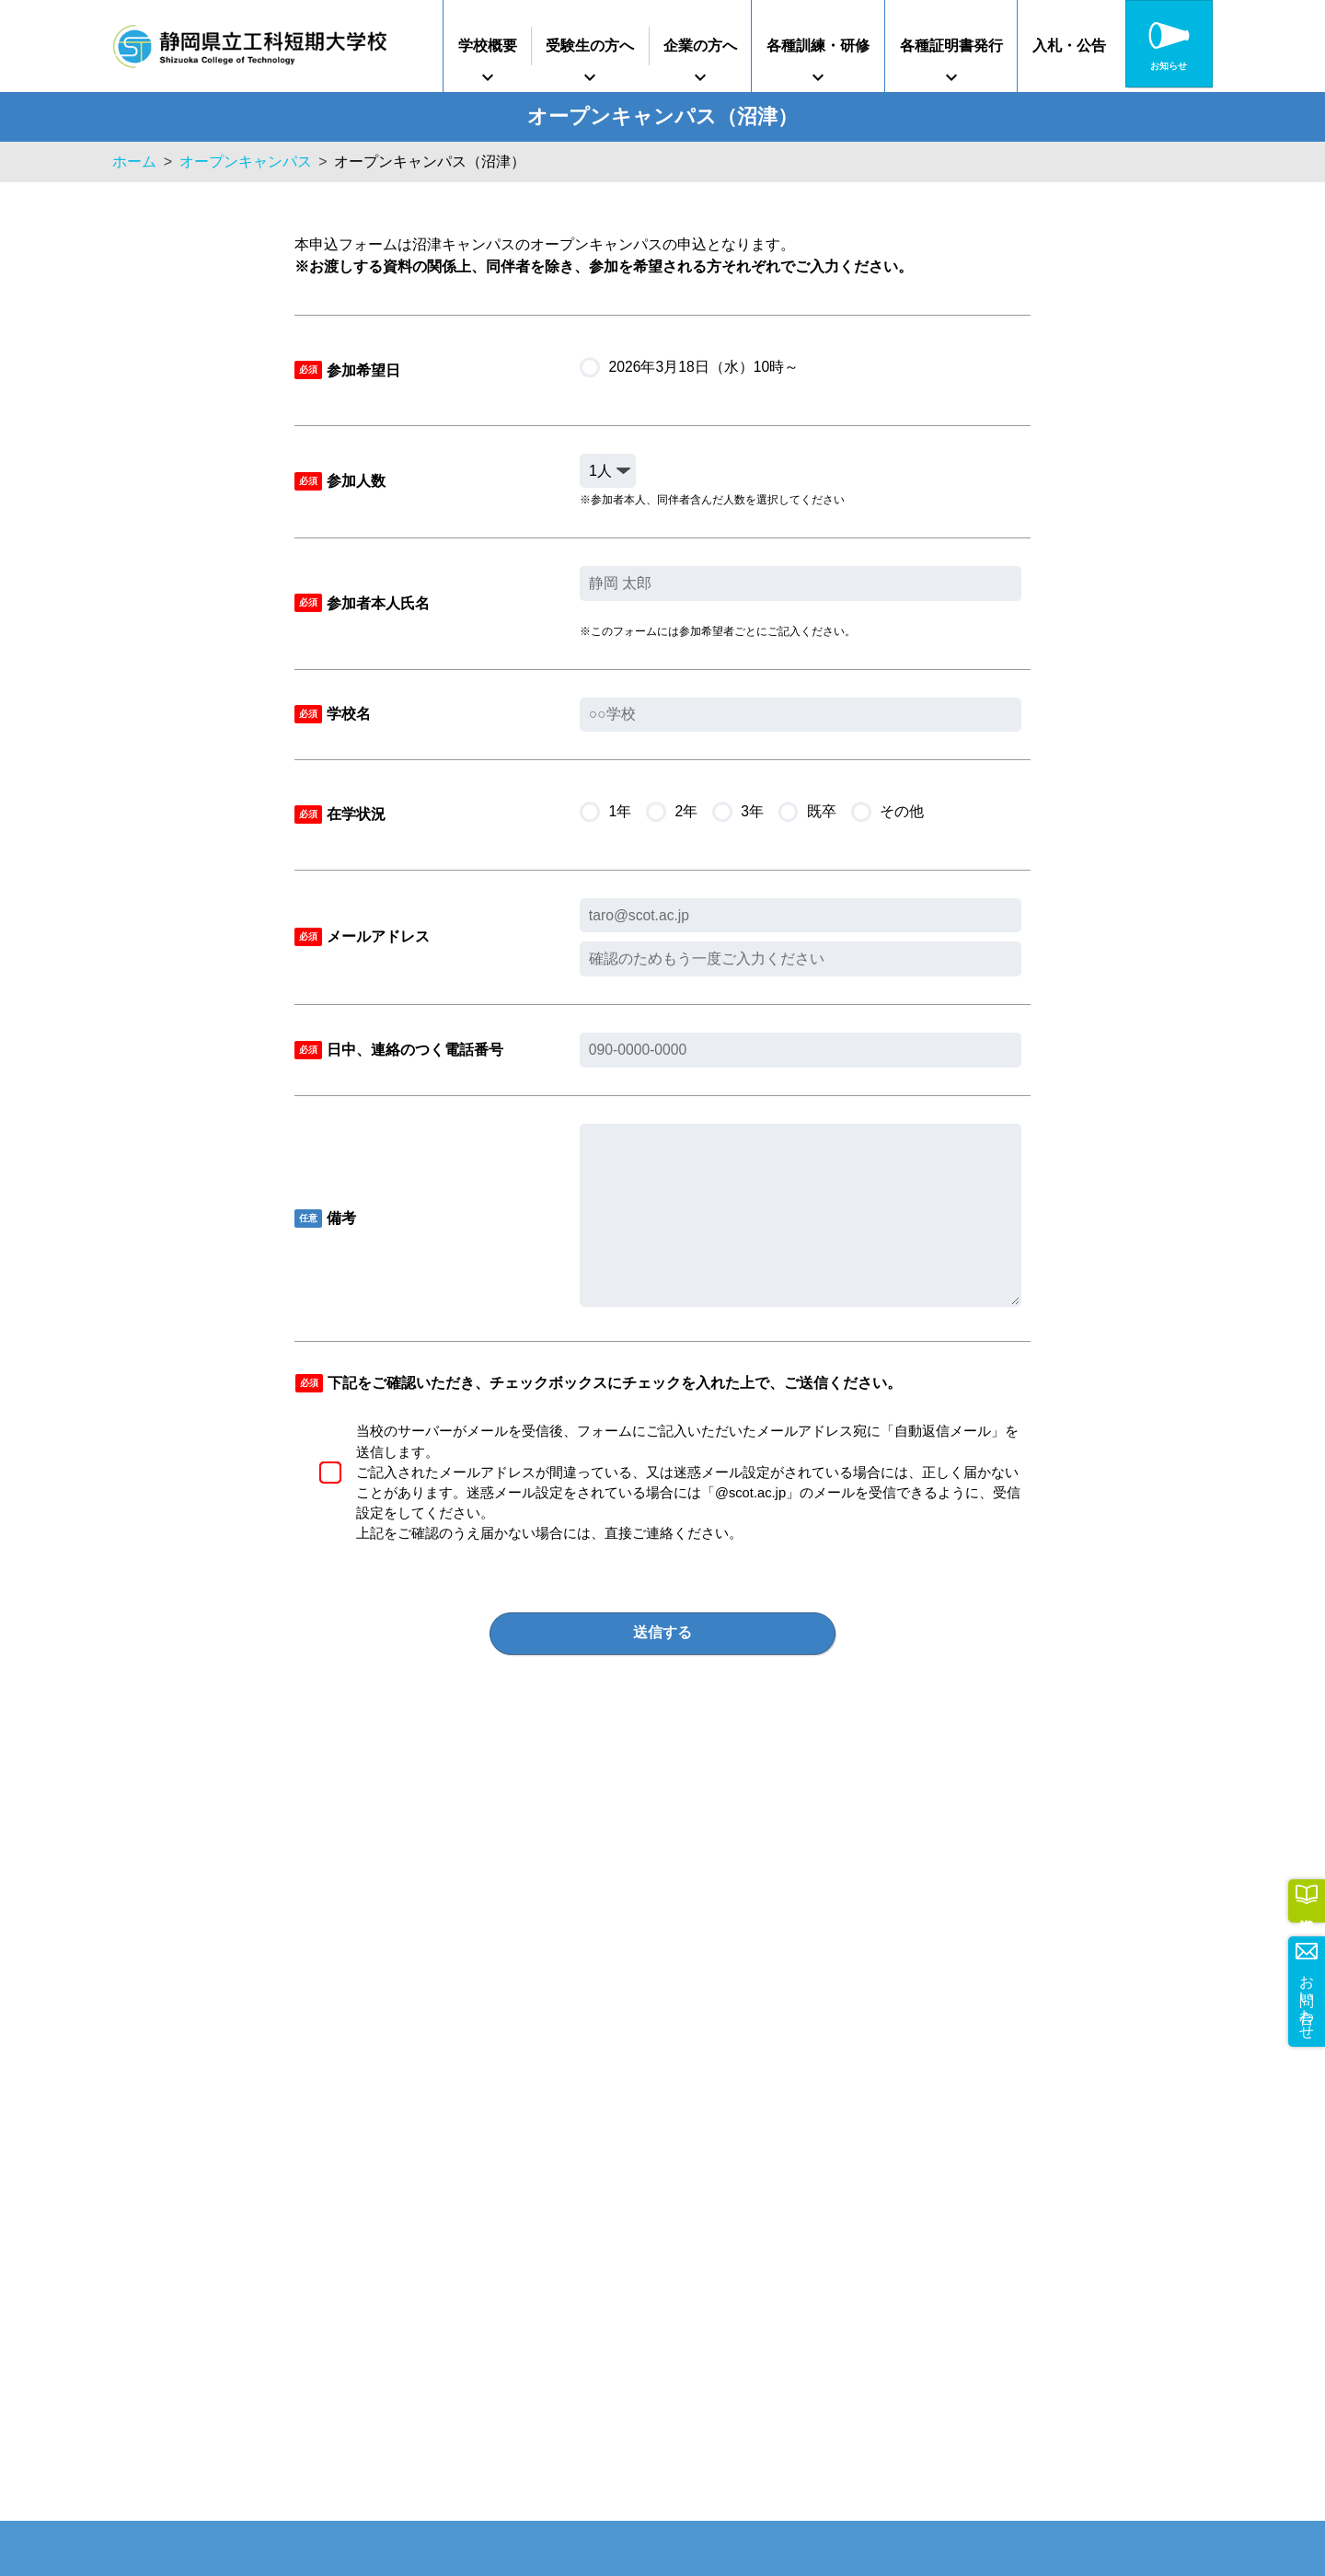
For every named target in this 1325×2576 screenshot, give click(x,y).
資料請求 (1306, 1899)
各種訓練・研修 (818, 45)
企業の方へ (700, 45)
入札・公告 (1069, 45)
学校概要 (487, 45)
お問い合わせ (1307, 1998)
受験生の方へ (590, 45)
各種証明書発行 (951, 45)
